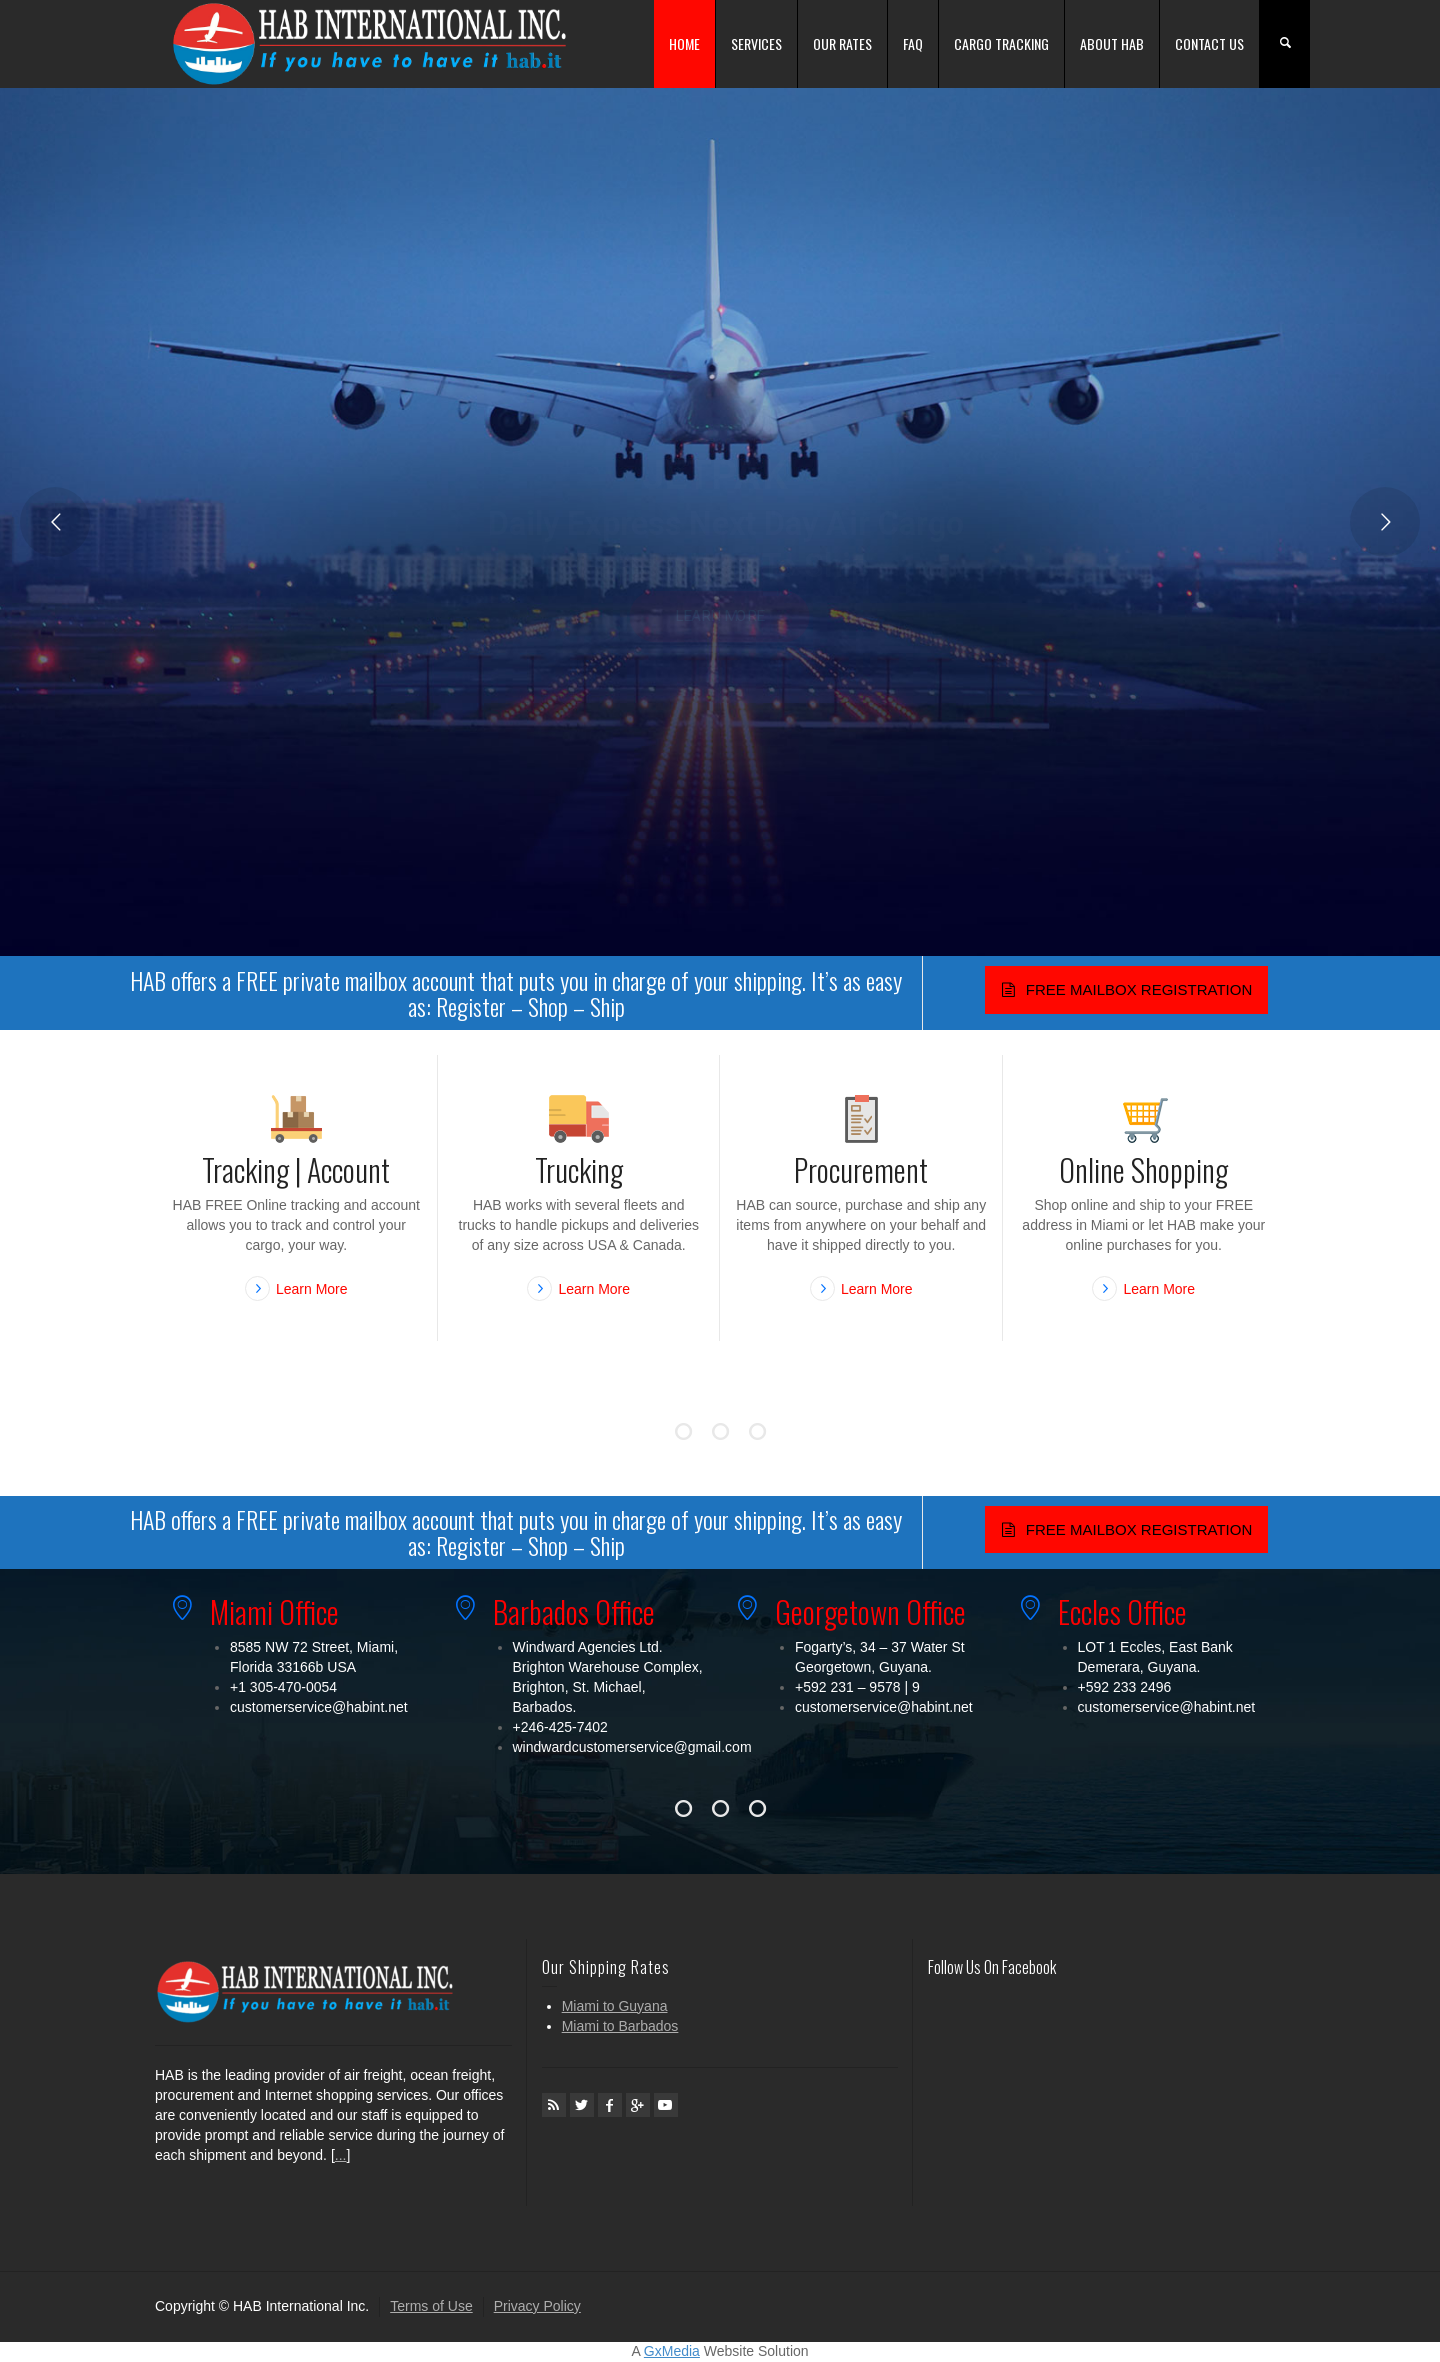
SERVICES (756, 43)
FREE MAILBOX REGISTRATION (1126, 989)
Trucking (579, 1169)
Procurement (861, 1169)
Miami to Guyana (615, 2006)
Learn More (312, 1289)
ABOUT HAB (1112, 43)
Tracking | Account (296, 1169)
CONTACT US (1209, 43)
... (341, 2155)
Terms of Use (431, 2306)
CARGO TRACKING (1001, 43)
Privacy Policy (537, 2306)
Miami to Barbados (620, 2026)
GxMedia (672, 2351)
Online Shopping (1143, 1169)
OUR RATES (842, 43)
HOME (684, 43)
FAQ (913, 43)
